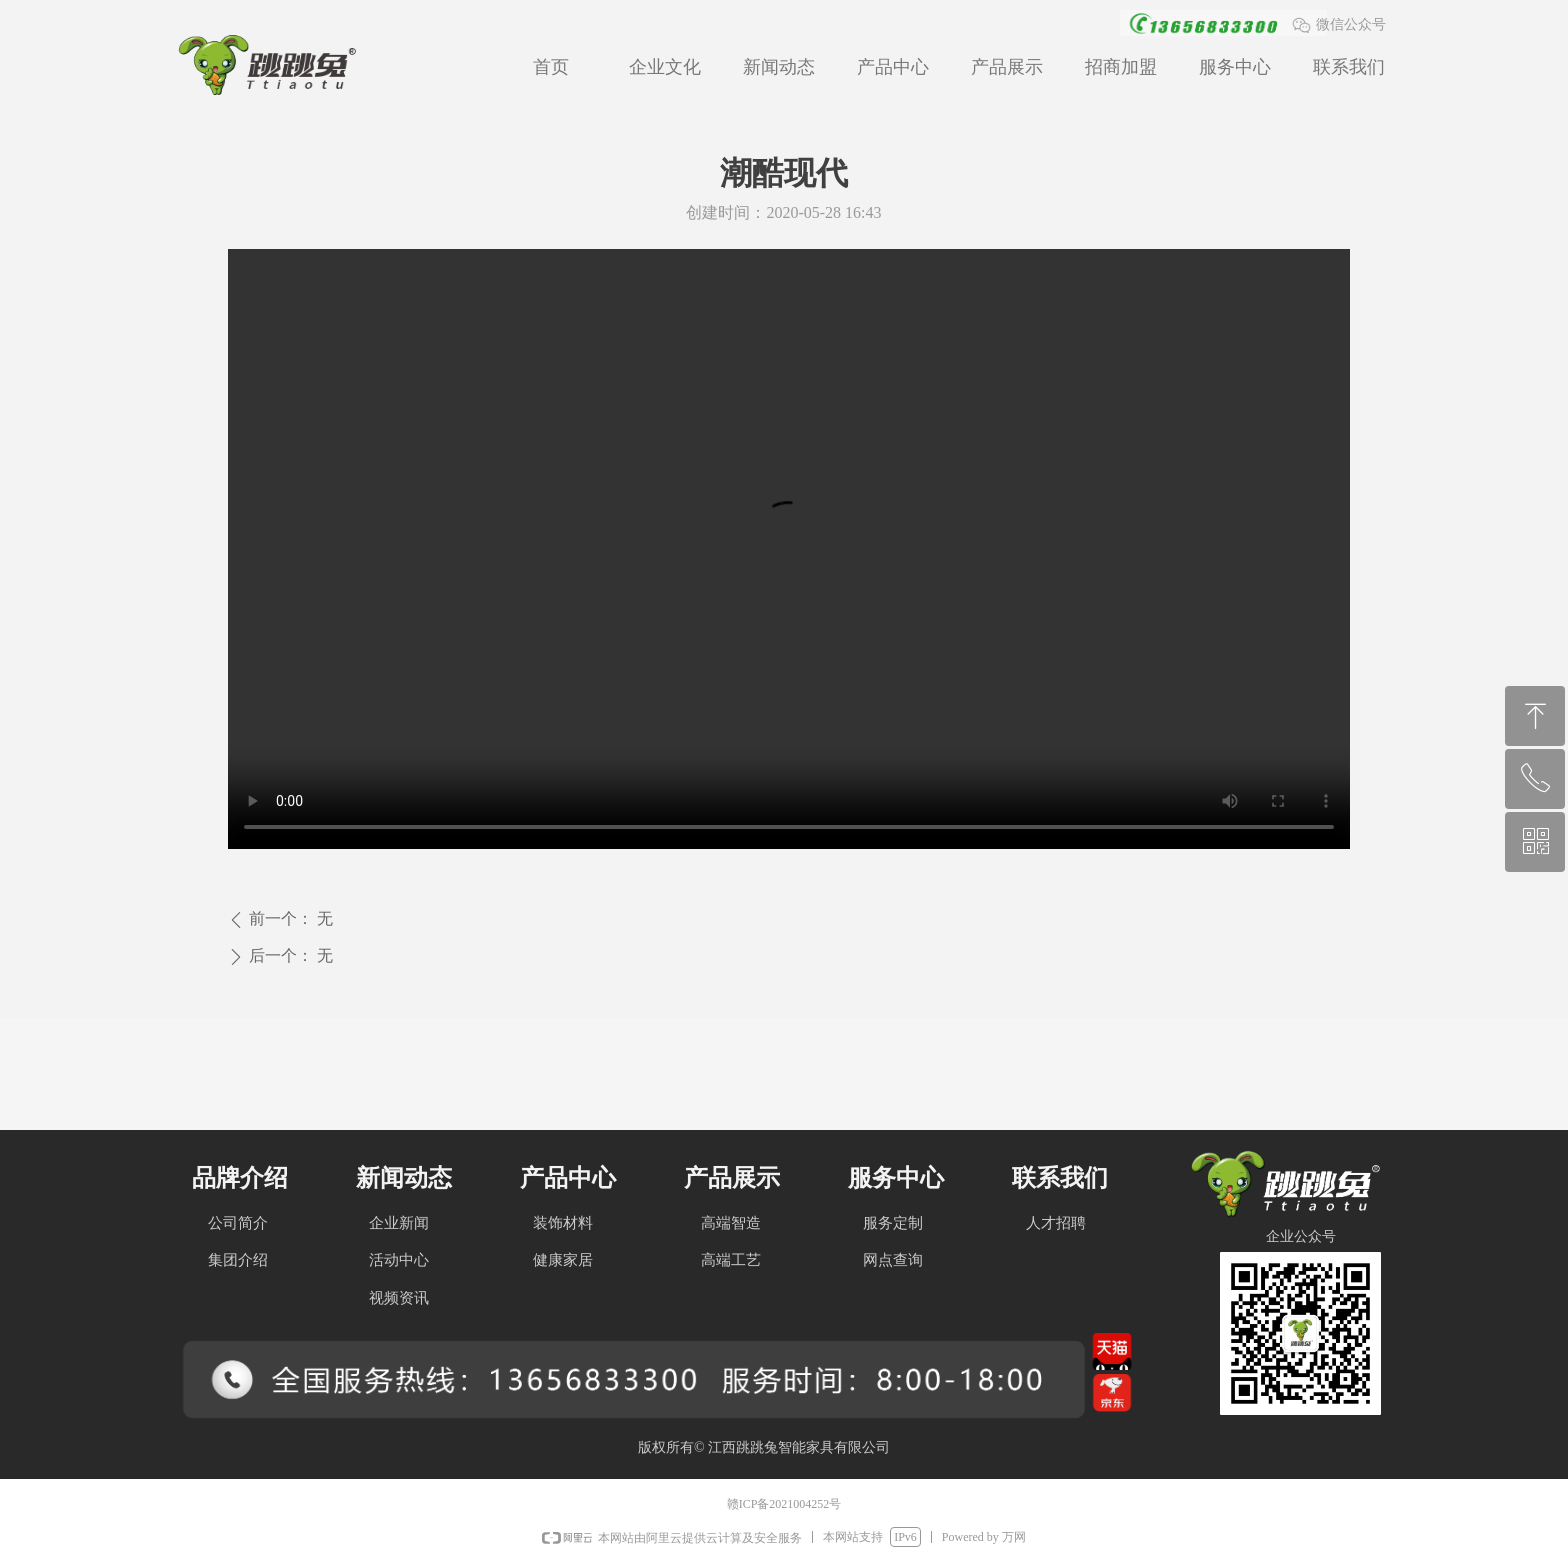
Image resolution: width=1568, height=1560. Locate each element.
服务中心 (1235, 67)
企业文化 (665, 67)
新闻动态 (779, 67)
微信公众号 (1351, 24)
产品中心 (893, 67)
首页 (551, 67)
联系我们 (1349, 67)
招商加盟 (1121, 67)
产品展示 (1007, 67)
